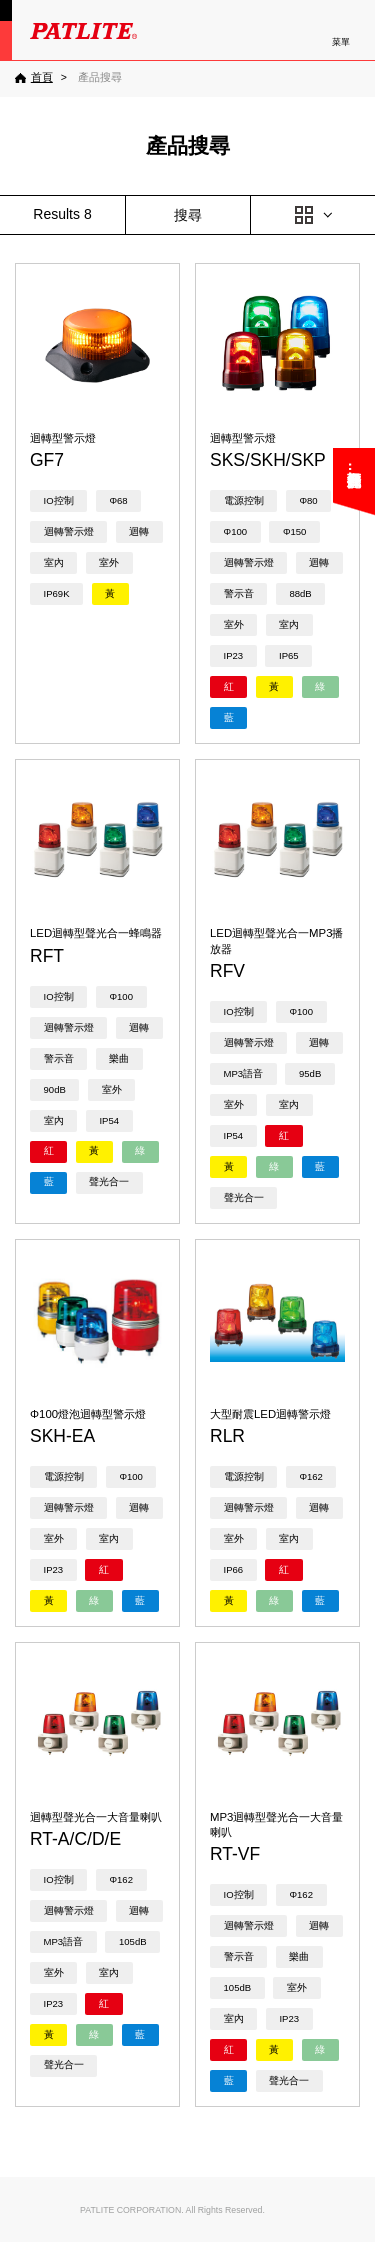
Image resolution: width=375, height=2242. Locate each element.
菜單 (341, 42)
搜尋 (188, 215)
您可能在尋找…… (354, 476)
